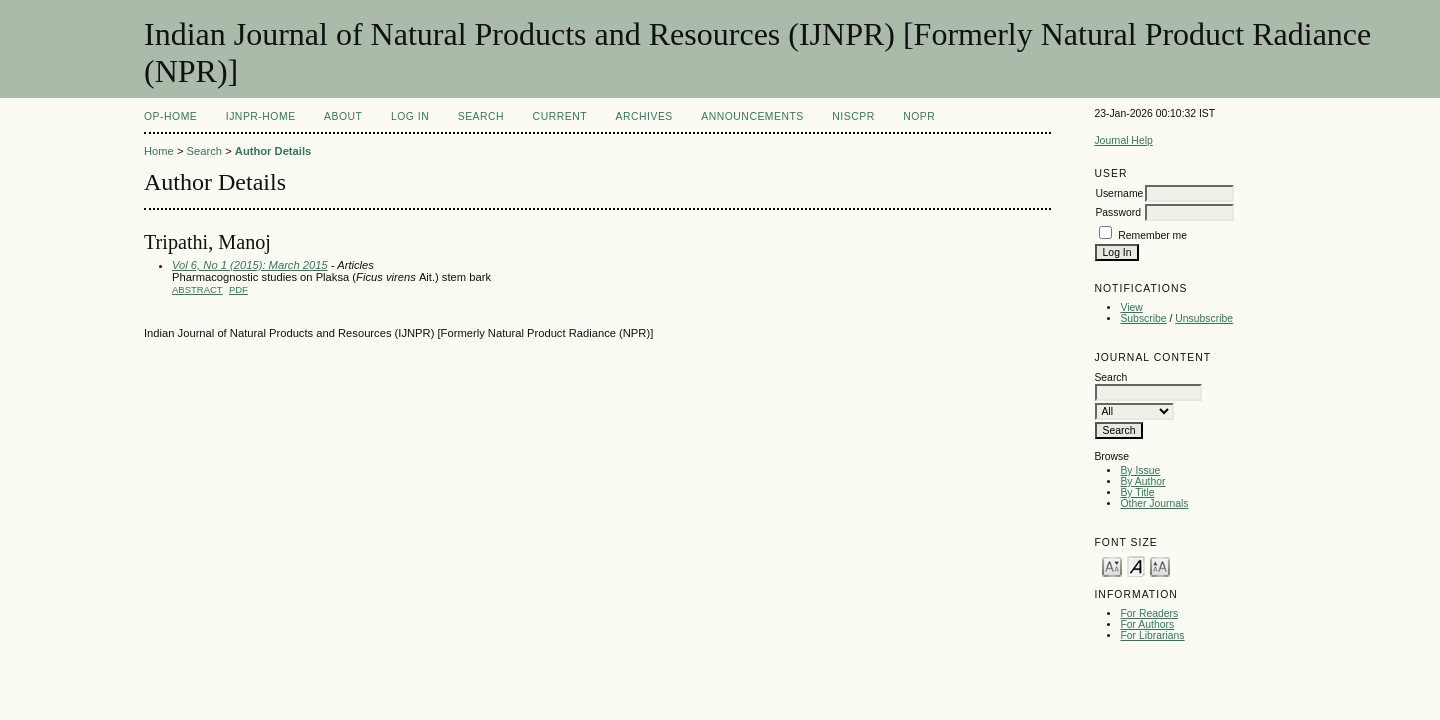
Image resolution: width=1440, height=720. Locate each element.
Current (560, 116)
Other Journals (1154, 503)
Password (1118, 212)
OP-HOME (170, 116)
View (1131, 307)
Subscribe (1143, 318)
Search (481, 116)
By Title (1137, 492)
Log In (410, 116)
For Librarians (1152, 635)
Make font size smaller (1112, 565)
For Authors (1147, 624)
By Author (1142, 481)
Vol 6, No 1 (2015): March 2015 (250, 265)
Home (159, 151)
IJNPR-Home (261, 116)
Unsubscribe (1204, 318)
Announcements (752, 116)
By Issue (1140, 470)
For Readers (1149, 613)
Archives (644, 116)
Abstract (197, 289)
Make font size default (1136, 565)
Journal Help (1123, 140)
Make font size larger (1160, 565)
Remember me (1152, 235)
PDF (238, 289)
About (343, 116)
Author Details (273, 151)
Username (1119, 193)
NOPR (919, 116)
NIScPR (853, 116)
